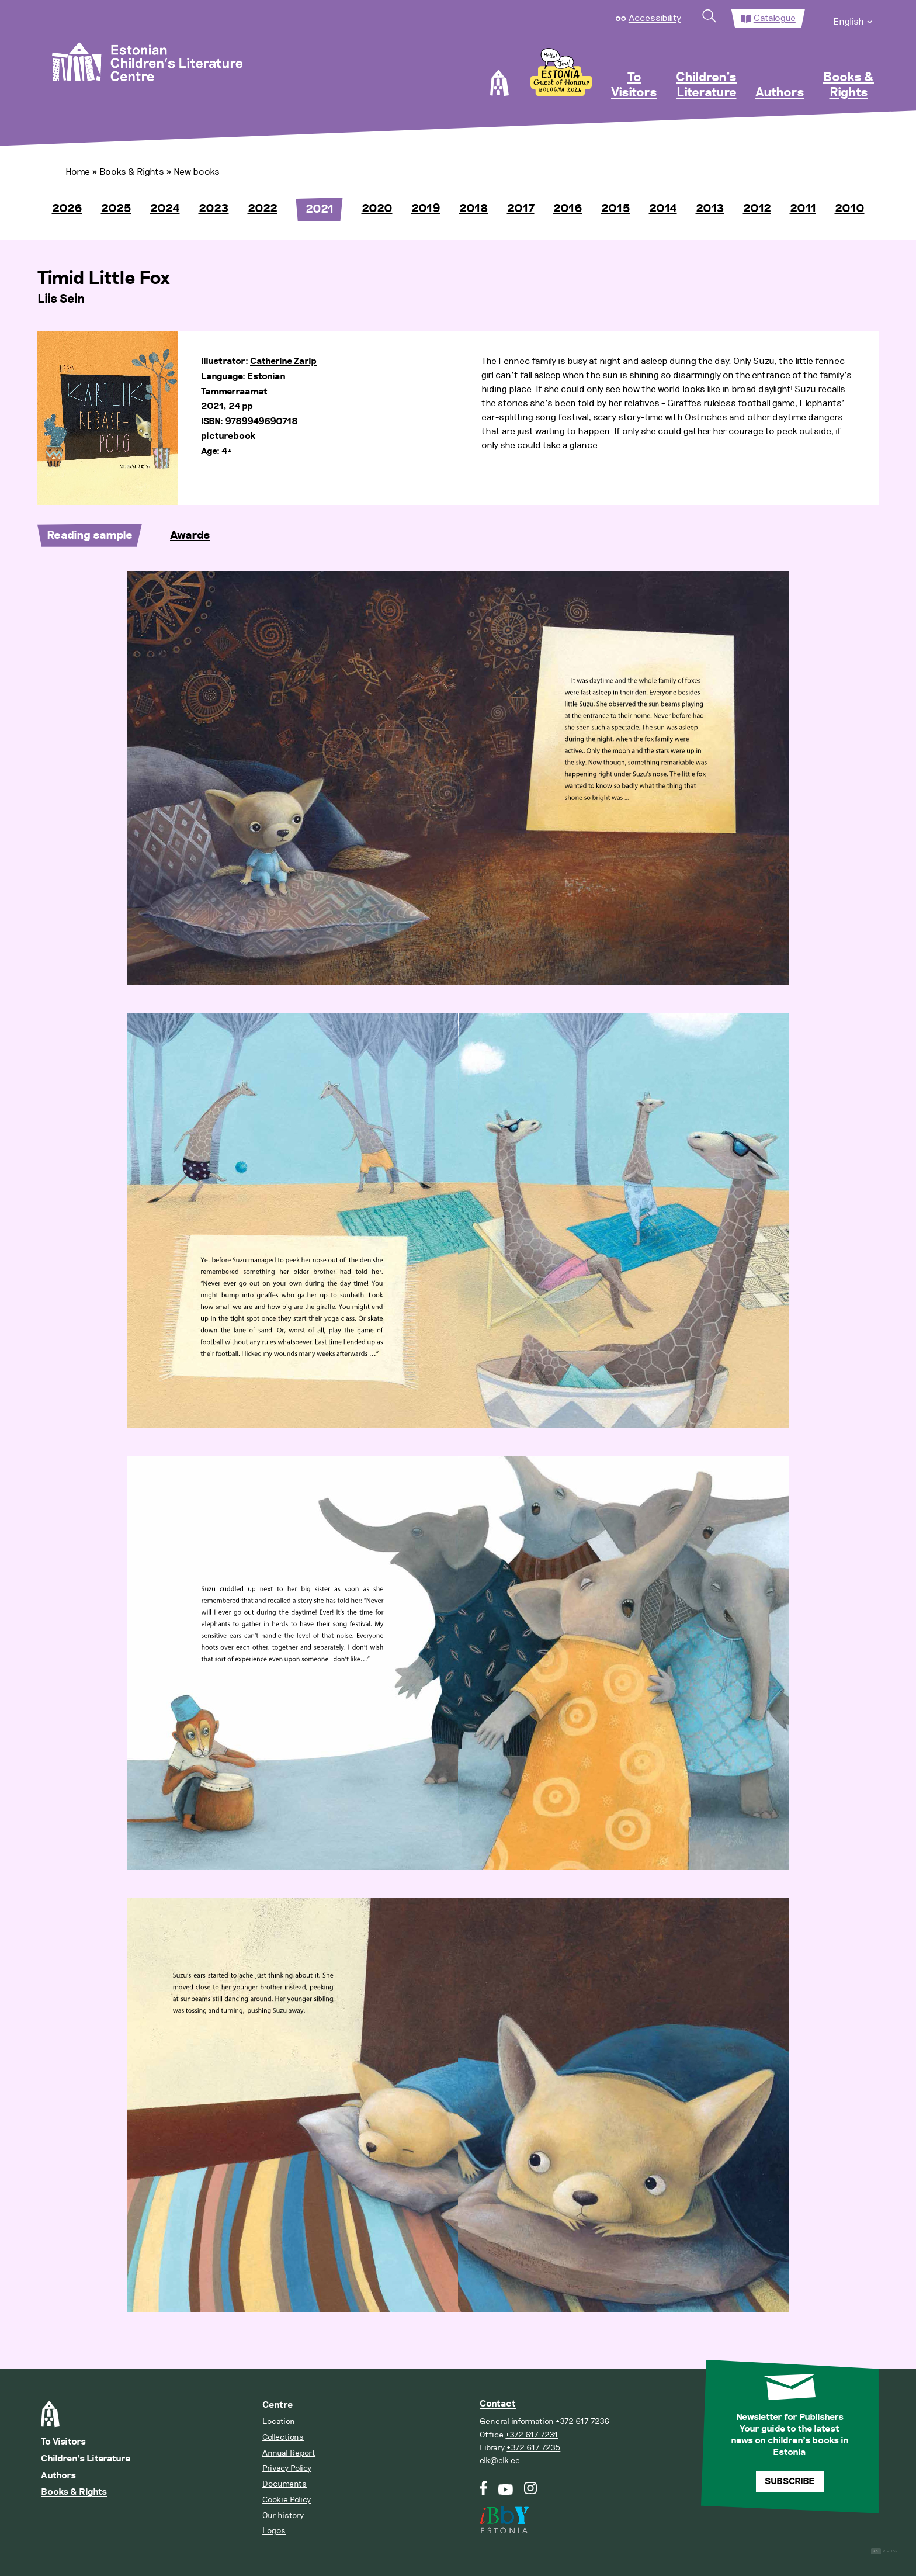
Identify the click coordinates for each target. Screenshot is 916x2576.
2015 (615, 208)
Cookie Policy (286, 2500)
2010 (850, 208)
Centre (277, 2405)
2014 (663, 208)
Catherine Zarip (283, 361)
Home (77, 172)
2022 (262, 208)
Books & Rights (848, 85)
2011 (803, 208)
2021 (320, 209)
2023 (214, 208)
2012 (757, 208)
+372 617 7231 (531, 2435)
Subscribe (789, 2481)
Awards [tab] (190, 535)
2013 (710, 208)
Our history (283, 2515)
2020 (377, 208)
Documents (284, 2484)
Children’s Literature (706, 85)
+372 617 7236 (582, 2421)
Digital (884, 2551)
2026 (67, 208)
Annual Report (288, 2453)
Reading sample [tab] (90, 535)
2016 (567, 208)
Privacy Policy (286, 2468)
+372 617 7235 (533, 2448)
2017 (521, 208)
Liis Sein (61, 299)
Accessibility (655, 18)
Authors (779, 93)
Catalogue (775, 18)
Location (278, 2421)
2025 (116, 208)
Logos (274, 2531)
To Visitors (634, 85)
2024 (165, 208)
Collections (283, 2437)
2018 (473, 208)
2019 (425, 208)
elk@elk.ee (500, 2461)
